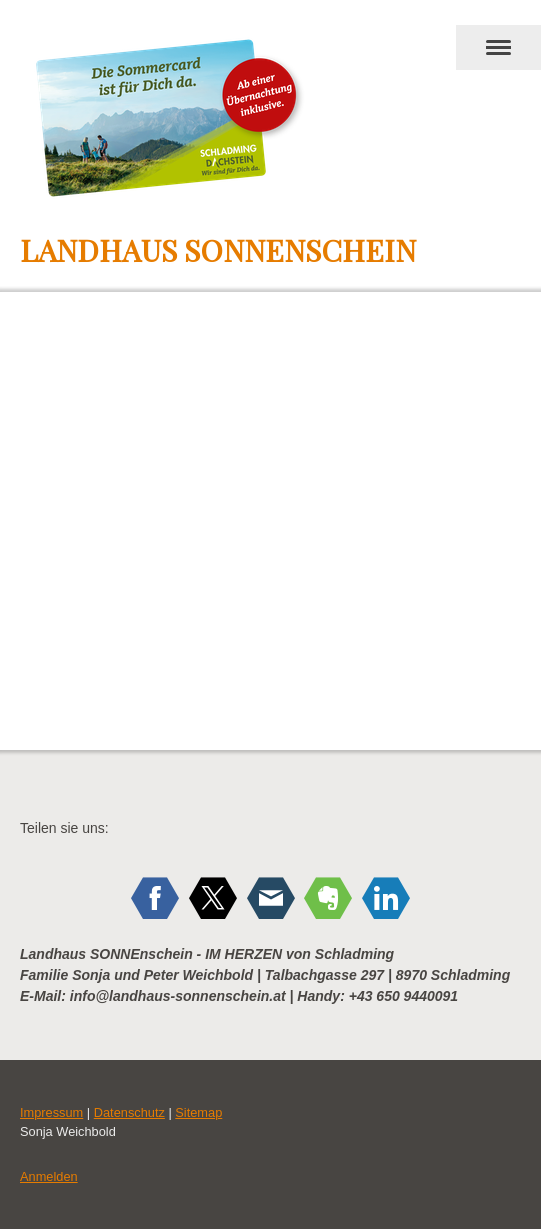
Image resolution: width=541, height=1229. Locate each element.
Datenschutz (129, 1112)
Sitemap (198, 1112)
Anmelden (49, 1176)
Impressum (51, 1112)
